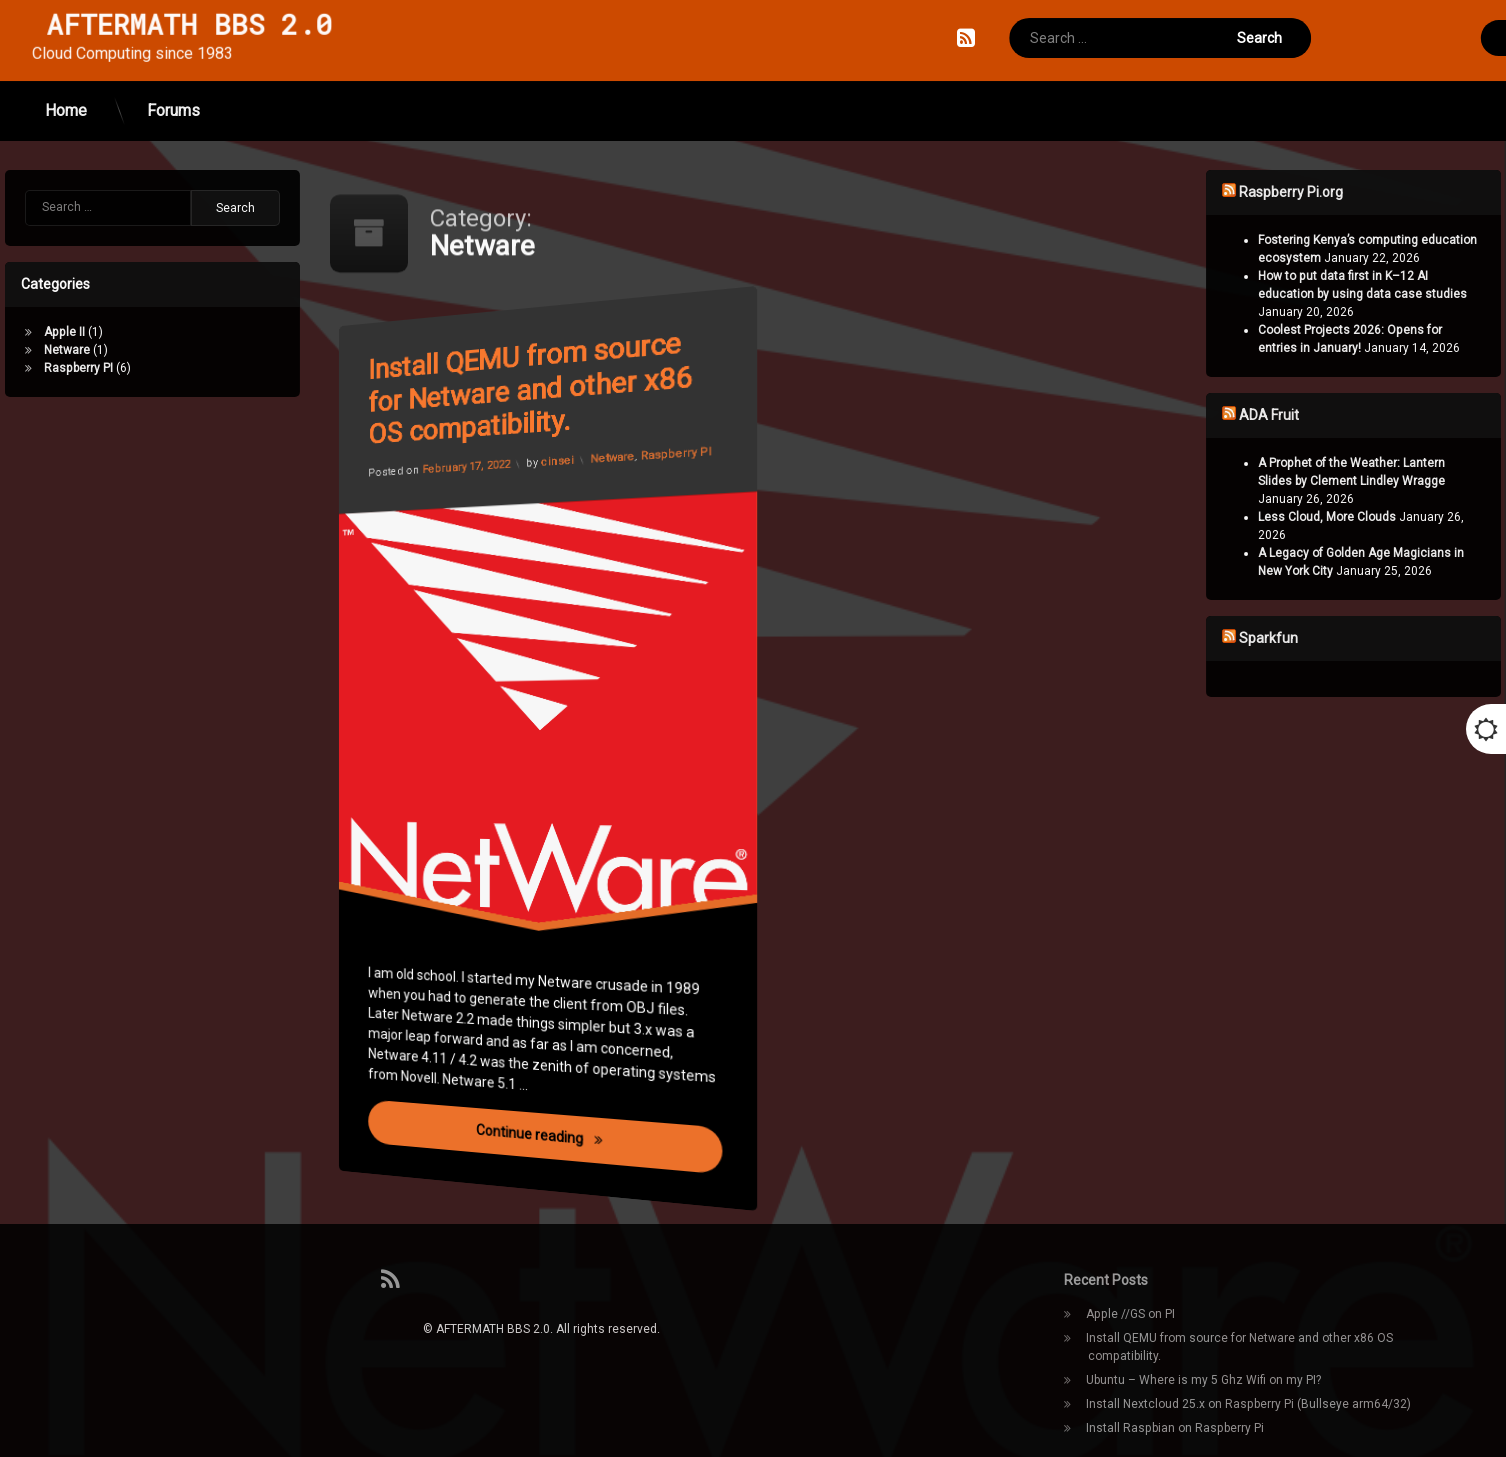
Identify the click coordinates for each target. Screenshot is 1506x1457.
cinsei (557, 459)
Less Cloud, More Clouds (1391, 517)
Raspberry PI (682, 433)
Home (66, 78)
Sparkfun (1332, 638)
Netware (613, 447)
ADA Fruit (1333, 415)
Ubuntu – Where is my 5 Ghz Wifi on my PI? (1203, 1380)
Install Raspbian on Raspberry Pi (1175, 1428)
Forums (173, 78)
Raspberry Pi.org (1355, 192)
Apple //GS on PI (1130, 1314)
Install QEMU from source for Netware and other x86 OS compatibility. (542, 385)
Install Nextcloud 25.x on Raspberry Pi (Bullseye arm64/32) (1248, 1404)
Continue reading (606, 1161)
